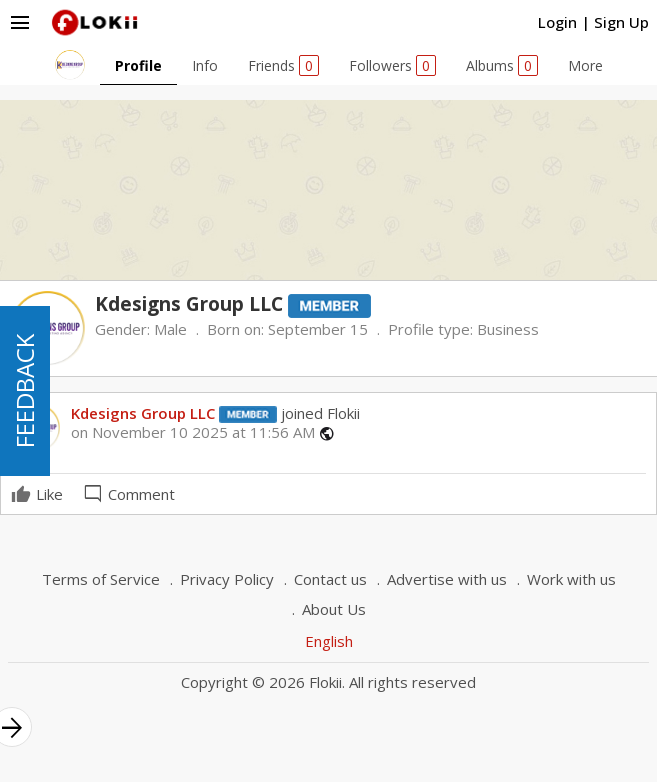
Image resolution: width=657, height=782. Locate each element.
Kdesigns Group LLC (143, 413)
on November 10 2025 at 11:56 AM (193, 432)
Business (508, 329)
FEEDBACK (24, 391)
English (329, 641)
